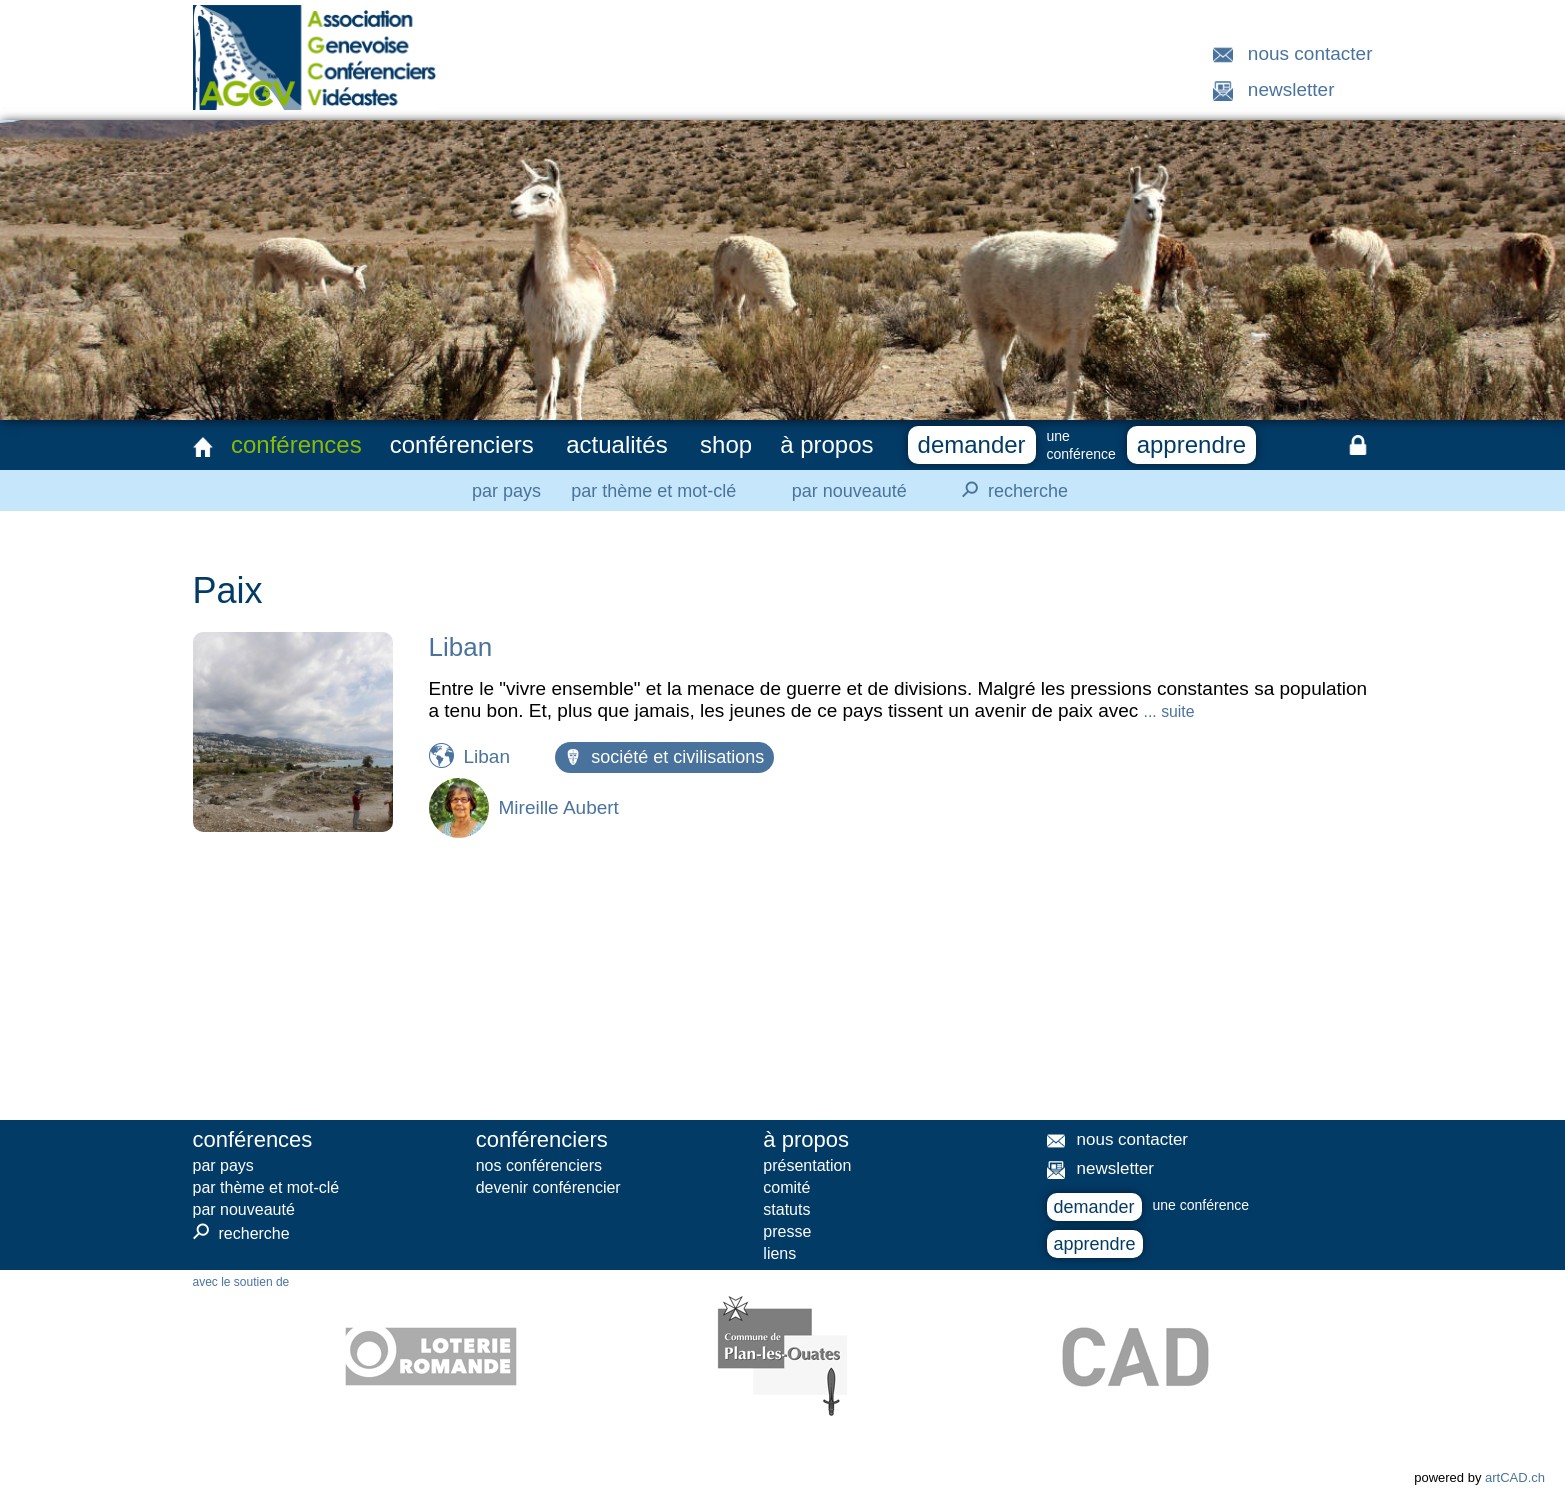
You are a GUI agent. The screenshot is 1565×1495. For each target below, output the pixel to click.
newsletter (1291, 89)
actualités (616, 444)
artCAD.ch (1515, 1477)
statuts (786, 1209)
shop (726, 444)
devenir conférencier (548, 1187)
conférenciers (462, 444)
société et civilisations (664, 757)
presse (787, 1231)
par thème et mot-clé (653, 491)
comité (786, 1187)
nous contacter (1310, 53)
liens (779, 1253)
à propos (826, 444)
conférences (296, 444)
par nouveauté (849, 491)
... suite (1169, 711)
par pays (506, 491)
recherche (1009, 490)
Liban (461, 647)
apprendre (1191, 444)
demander (972, 444)
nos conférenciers (539, 1165)
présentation (807, 1165)
